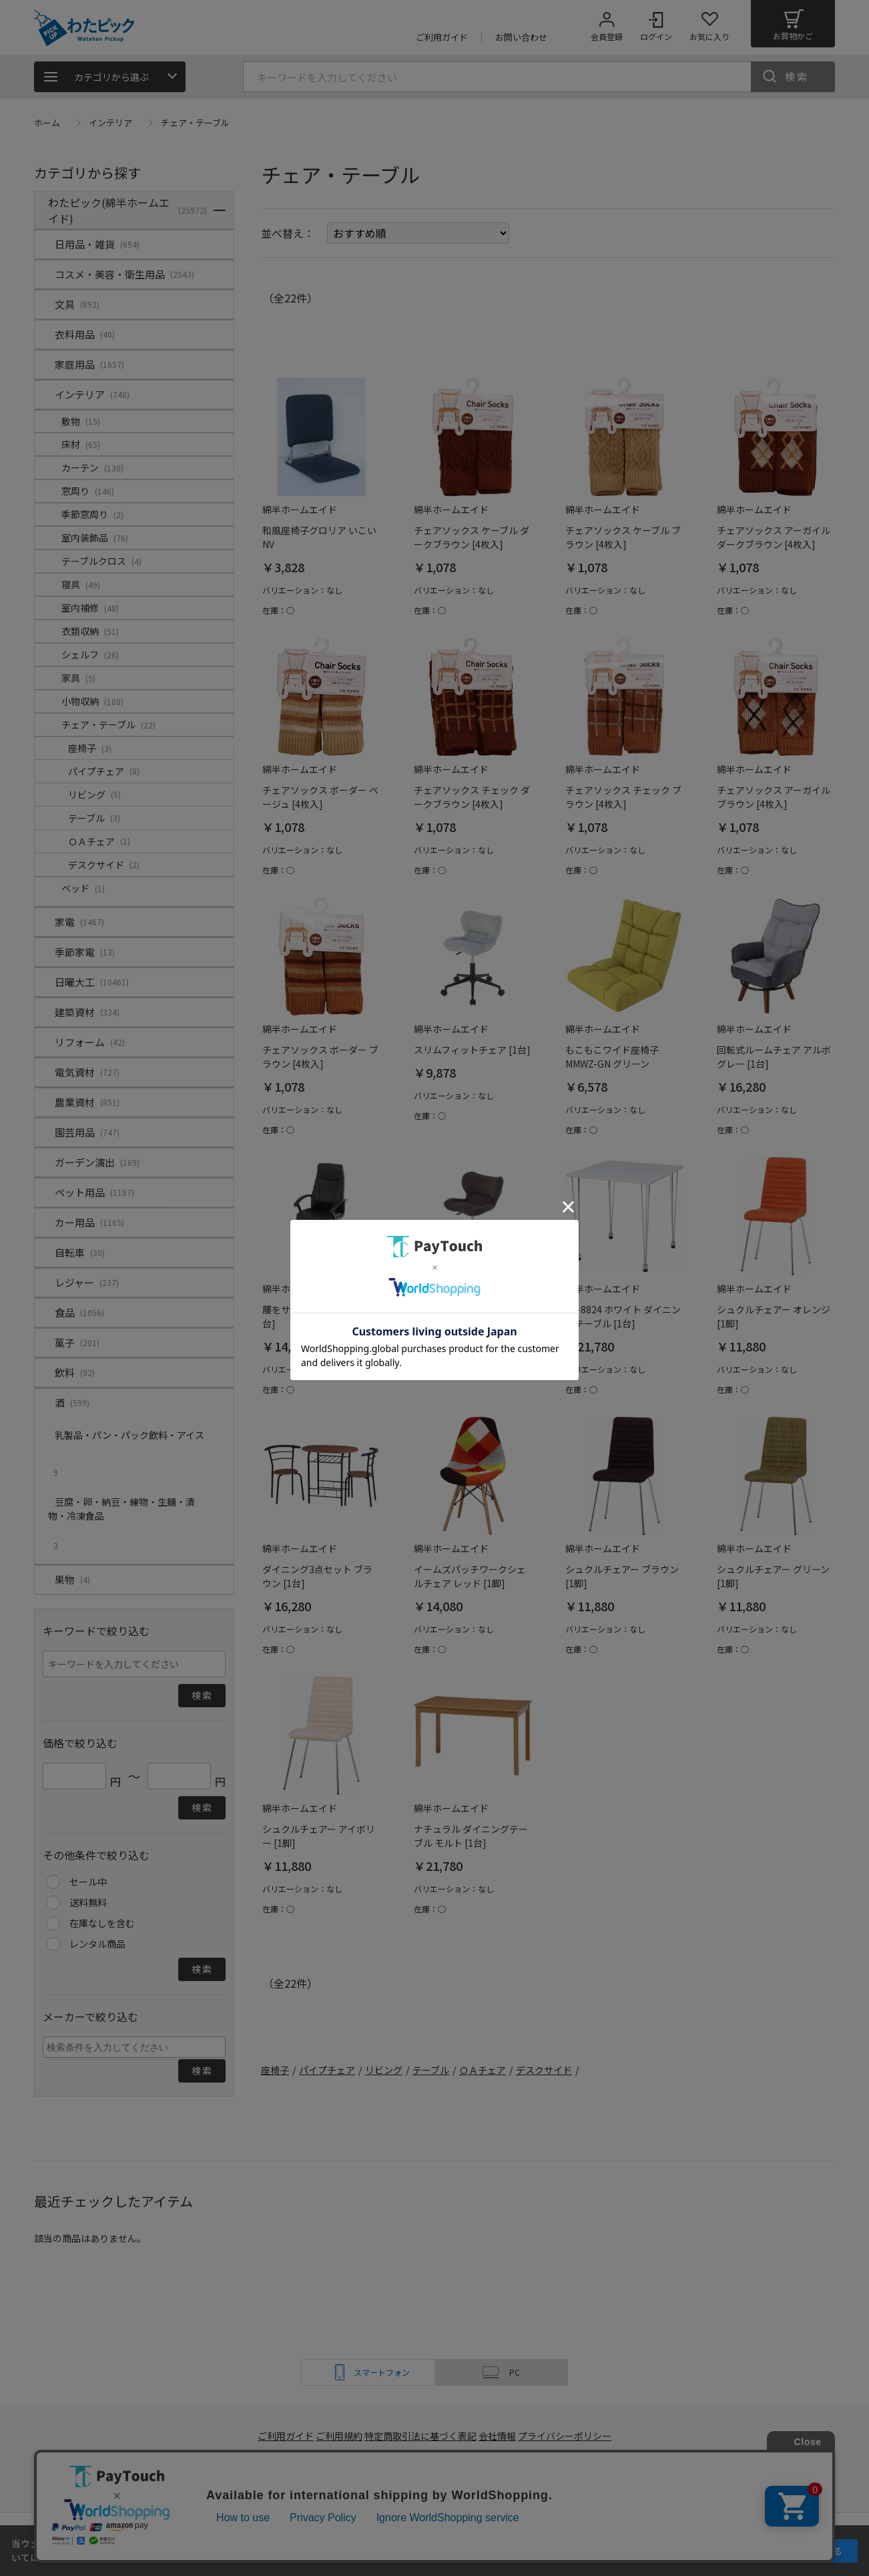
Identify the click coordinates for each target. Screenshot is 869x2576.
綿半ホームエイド (279, 2483)
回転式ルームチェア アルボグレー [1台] (774, 1056)
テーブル (430, 2070)
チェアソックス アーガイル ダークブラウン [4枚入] (773, 537)
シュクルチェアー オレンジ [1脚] (773, 1316)
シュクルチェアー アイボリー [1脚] (318, 1836)
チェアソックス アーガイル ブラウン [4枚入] (773, 797)
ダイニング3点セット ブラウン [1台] (317, 1576)
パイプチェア (327, 2070)
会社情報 (503, 2436)
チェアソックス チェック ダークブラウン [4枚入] (472, 797)
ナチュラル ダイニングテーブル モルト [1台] (471, 1836)
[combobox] (134, 2047)
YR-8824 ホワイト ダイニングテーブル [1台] (623, 1316)
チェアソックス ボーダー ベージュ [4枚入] (320, 797)
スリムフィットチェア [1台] (472, 1049)
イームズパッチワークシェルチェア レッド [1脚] (470, 1576)
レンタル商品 (97, 1943)
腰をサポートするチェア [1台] (319, 1316)
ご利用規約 (338, 2436)
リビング (383, 2070)
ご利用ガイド (278, 2436)
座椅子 (275, 2070)
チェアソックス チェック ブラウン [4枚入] (623, 797)
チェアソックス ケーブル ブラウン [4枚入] (623, 537)
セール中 (88, 1881)
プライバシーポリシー (575, 2436)
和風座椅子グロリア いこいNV (319, 537)
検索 (797, 76)
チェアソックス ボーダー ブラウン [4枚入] (320, 1056)
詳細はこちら (77, 2557)
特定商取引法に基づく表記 (422, 2436)
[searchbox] (136, 2047)
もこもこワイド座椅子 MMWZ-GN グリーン (612, 1056)
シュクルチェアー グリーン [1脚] (773, 1576)
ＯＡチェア (482, 2070)
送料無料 (88, 1902)
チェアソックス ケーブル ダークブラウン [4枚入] (471, 537)
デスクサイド (544, 2070)
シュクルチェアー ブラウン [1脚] (622, 1576)
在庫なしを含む (102, 1923)
